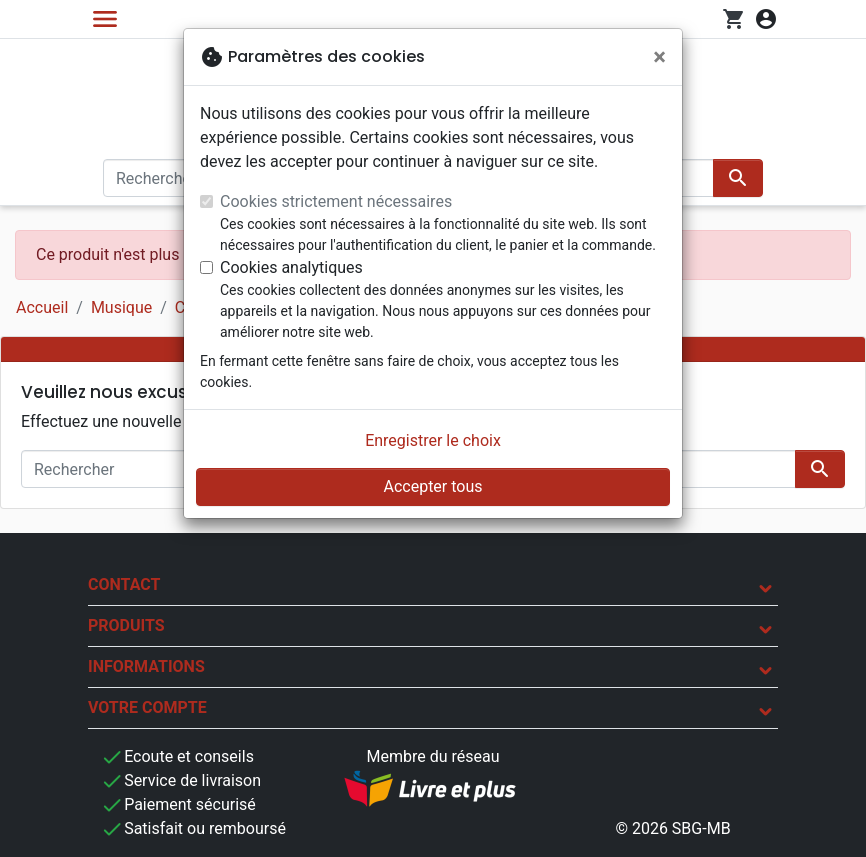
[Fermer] (659, 57)
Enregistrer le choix (433, 440)
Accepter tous (432, 486)
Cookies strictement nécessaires (336, 201)
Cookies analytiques (291, 267)
